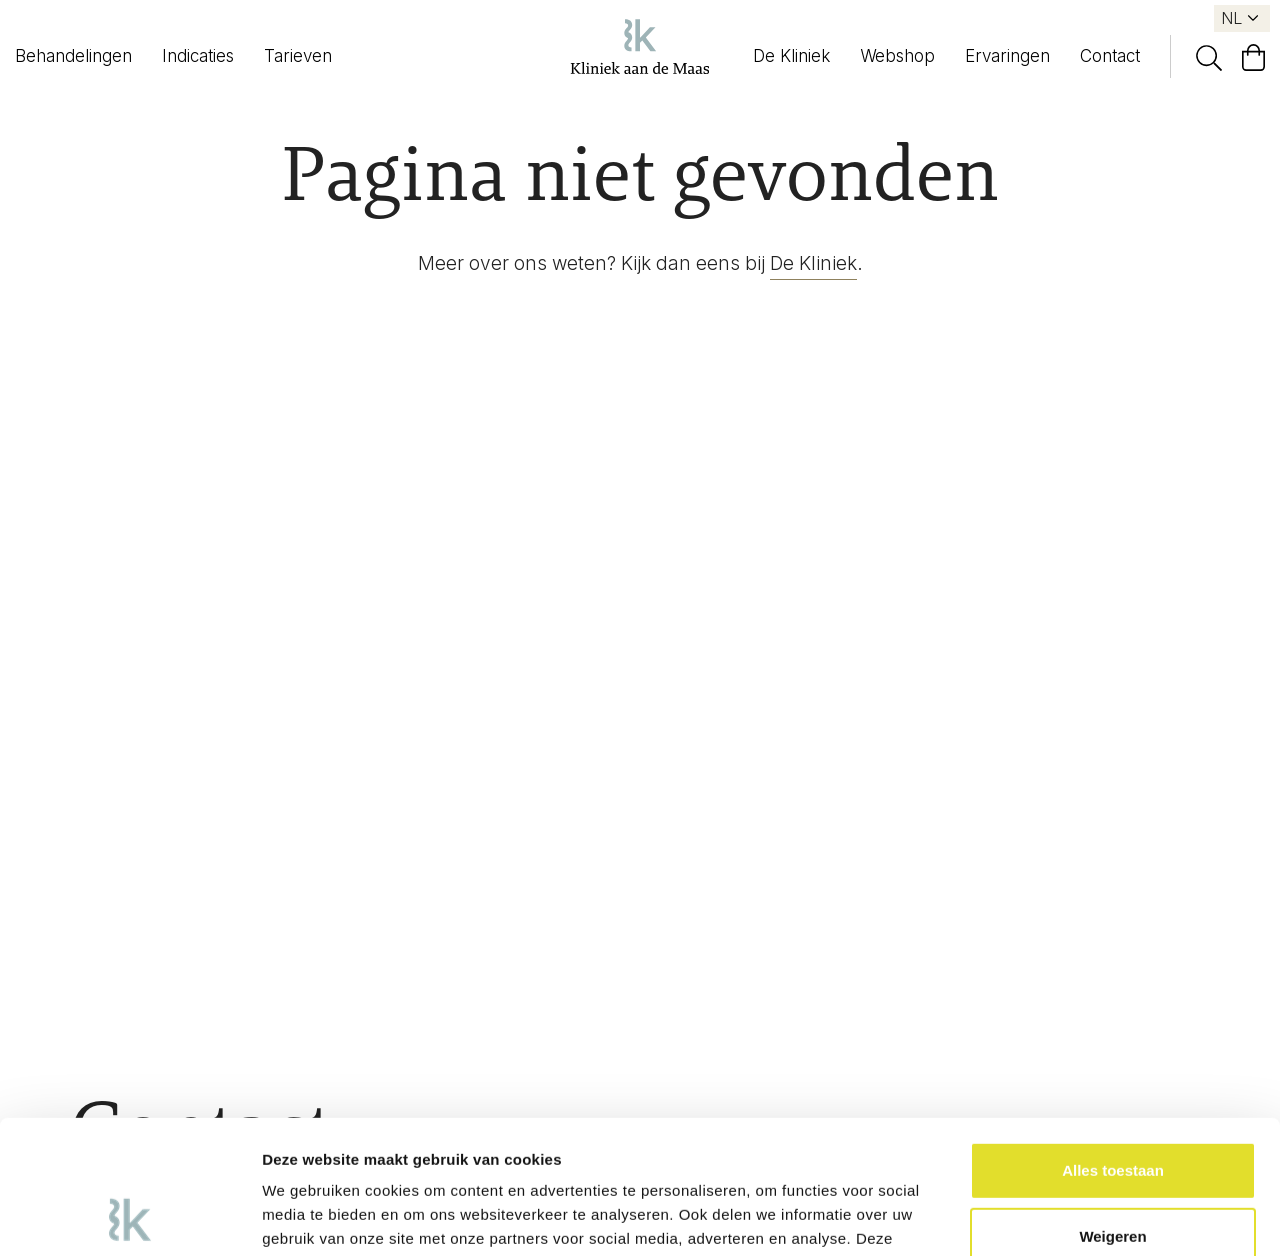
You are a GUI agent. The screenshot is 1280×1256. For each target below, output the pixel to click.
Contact (1110, 56)
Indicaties (198, 56)
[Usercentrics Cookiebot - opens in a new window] (129, 1217)
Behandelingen (73, 56)
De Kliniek (791, 56)
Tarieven (298, 56)
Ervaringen (1007, 56)
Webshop (897, 56)
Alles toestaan (1113, 1045)
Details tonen (309, 1216)
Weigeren (1112, 1110)
